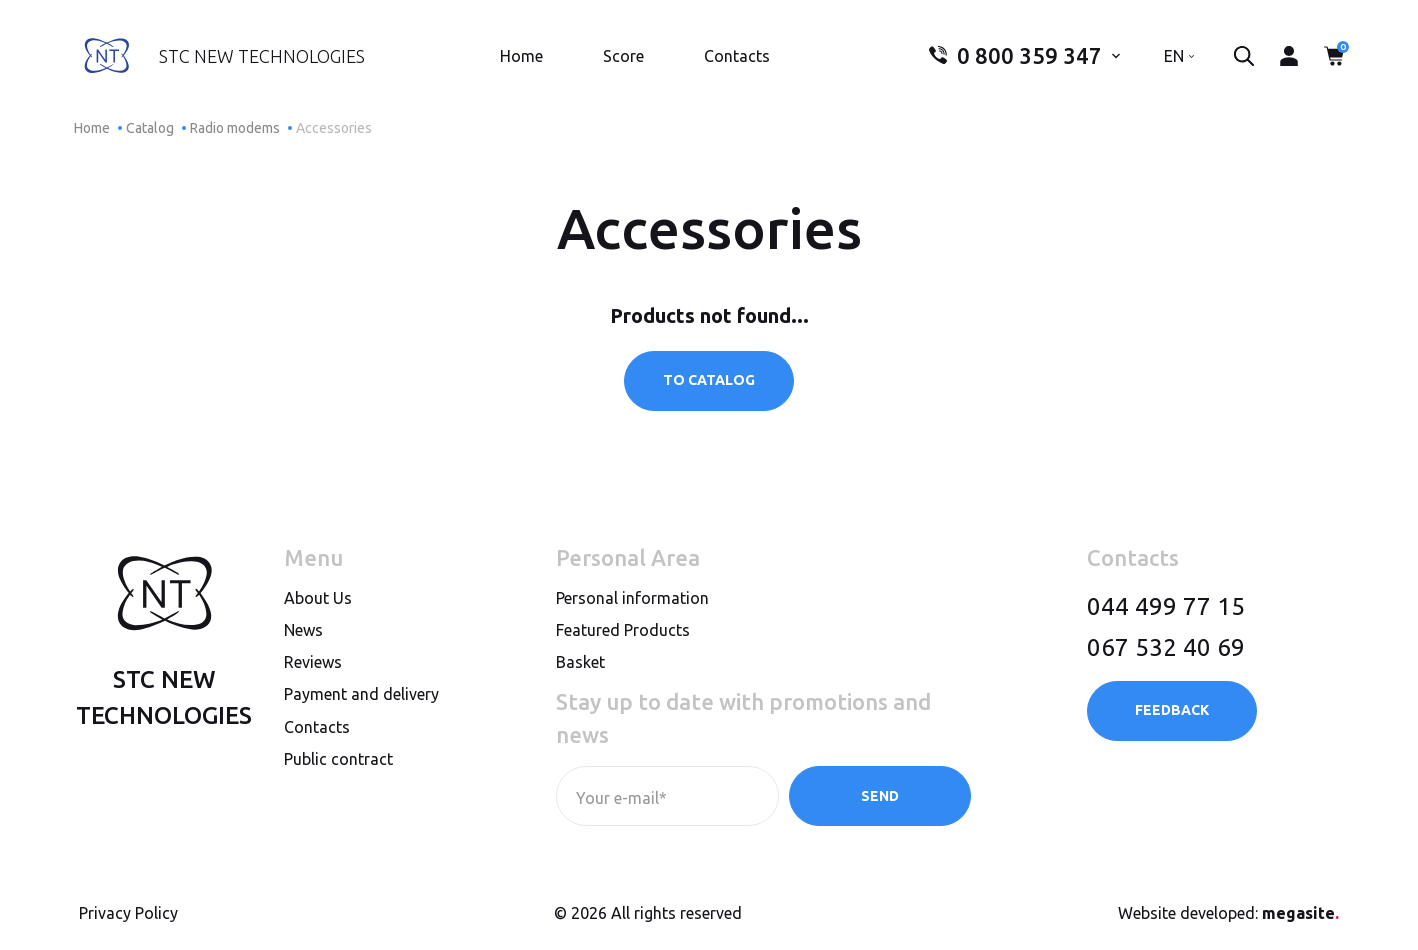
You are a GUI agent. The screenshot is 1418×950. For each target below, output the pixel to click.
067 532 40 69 (1166, 647)
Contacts (737, 56)
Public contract (338, 759)
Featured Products (623, 630)
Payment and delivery (361, 694)
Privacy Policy (128, 913)
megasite (1300, 913)
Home (521, 56)
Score (623, 56)
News (303, 630)
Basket (580, 662)
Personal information (632, 598)
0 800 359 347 (1015, 56)
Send (880, 796)
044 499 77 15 (1166, 606)
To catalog (709, 380)
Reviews (313, 662)
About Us (318, 598)
